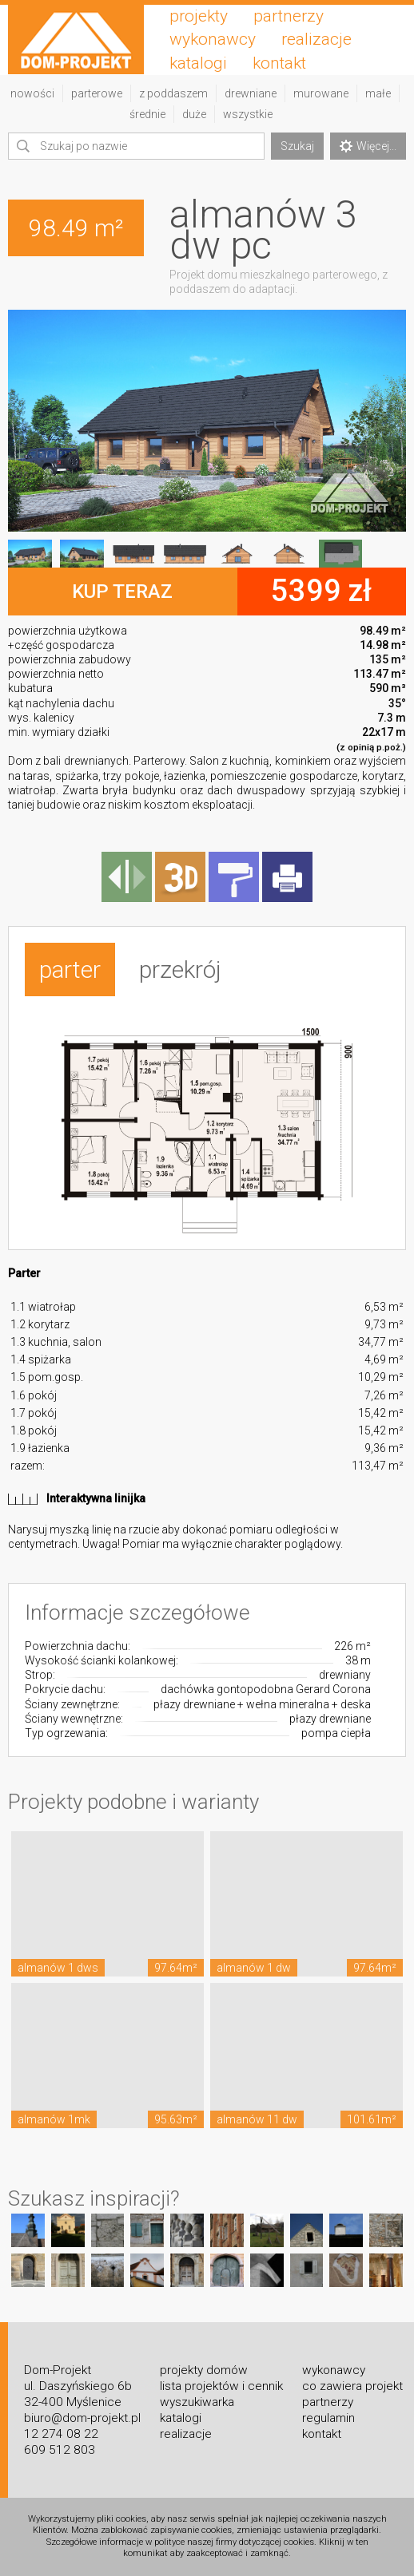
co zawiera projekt (352, 2386)
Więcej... (368, 146)
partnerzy (288, 16)
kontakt (279, 63)
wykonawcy (212, 39)
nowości (32, 93)
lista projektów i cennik (221, 2386)
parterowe (96, 93)
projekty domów (204, 2370)
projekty (198, 16)
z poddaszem (173, 93)
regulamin (328, 2418)
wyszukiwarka (197, 2402)
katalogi (198, 63)
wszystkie (248, 114)
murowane (320, 93)
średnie (147, 114)
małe (378, 93)
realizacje (316, 39)
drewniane (251, 93)
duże (194, 114)
